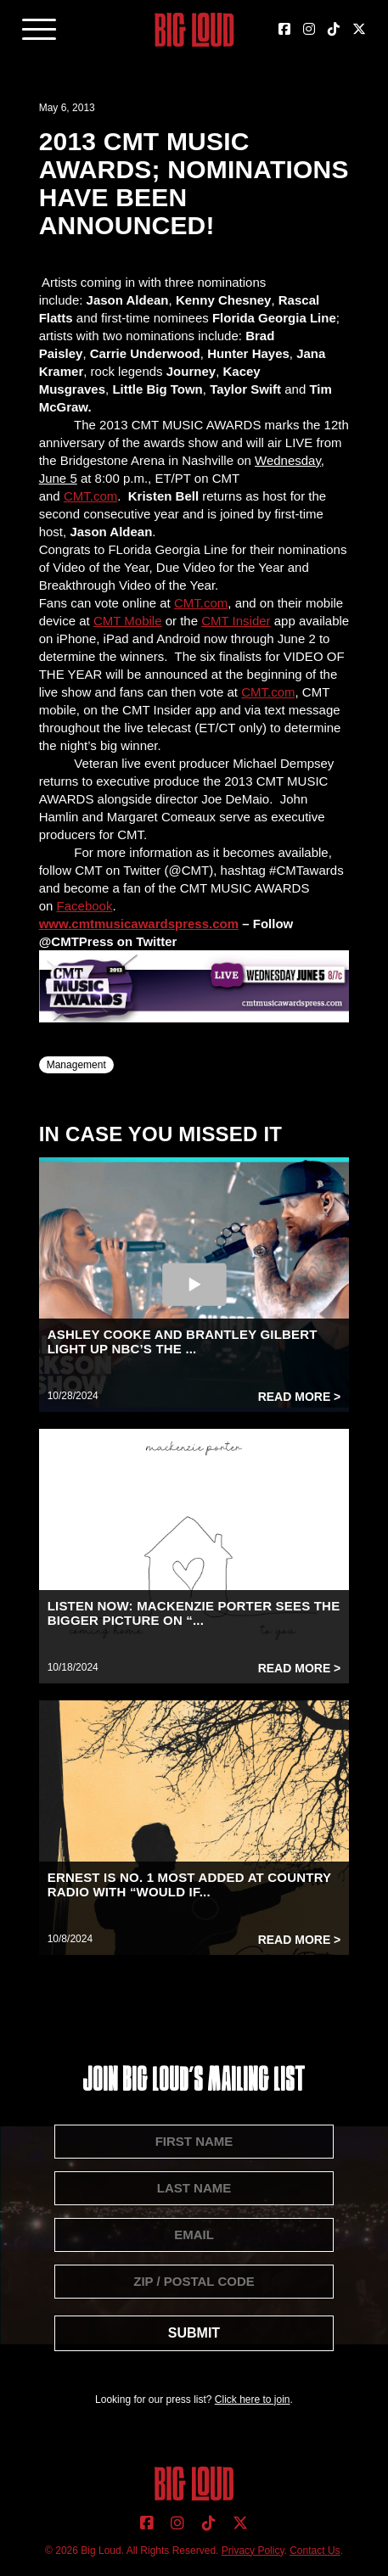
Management (76, 1065)
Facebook (85, 906)
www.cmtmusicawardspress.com (139, 923)
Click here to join (252, 2399)
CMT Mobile (127, 620)
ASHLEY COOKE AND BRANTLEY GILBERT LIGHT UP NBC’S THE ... (183, 1341)
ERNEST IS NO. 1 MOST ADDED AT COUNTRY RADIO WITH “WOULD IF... (189, 1884)
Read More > (299, 1396)
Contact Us (315, 2550)
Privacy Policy (253, 2550)
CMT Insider (235, 620)
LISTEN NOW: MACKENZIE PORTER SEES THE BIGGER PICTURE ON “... (194, 1613)
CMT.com (90, 496)
